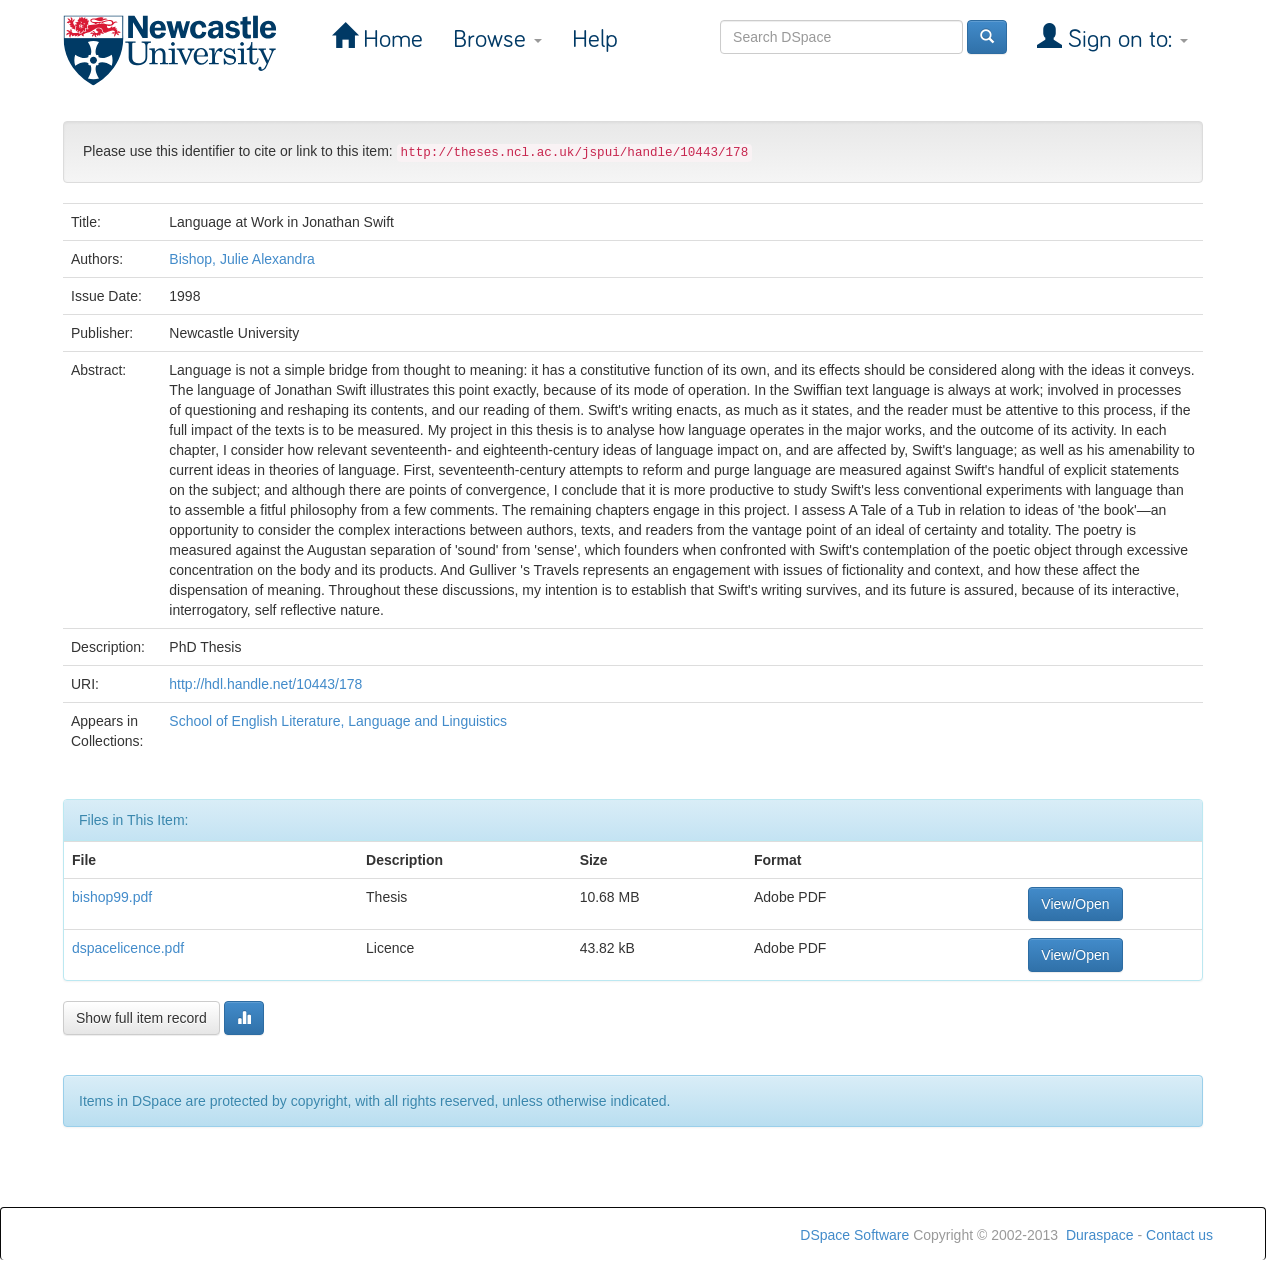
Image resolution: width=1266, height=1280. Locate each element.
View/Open (1075, 904)
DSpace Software (854, 1235)
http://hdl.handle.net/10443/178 (265, 684)
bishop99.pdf (112, 897)
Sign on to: (1125, 39)
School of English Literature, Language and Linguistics (338, 721)
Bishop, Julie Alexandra (242, 259)
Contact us (1179, 1235)
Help (595, 39)
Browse (497, 39)
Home (390, 39)
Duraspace (1100, 1235)
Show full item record (141, 1018)
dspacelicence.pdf (128, 948)
